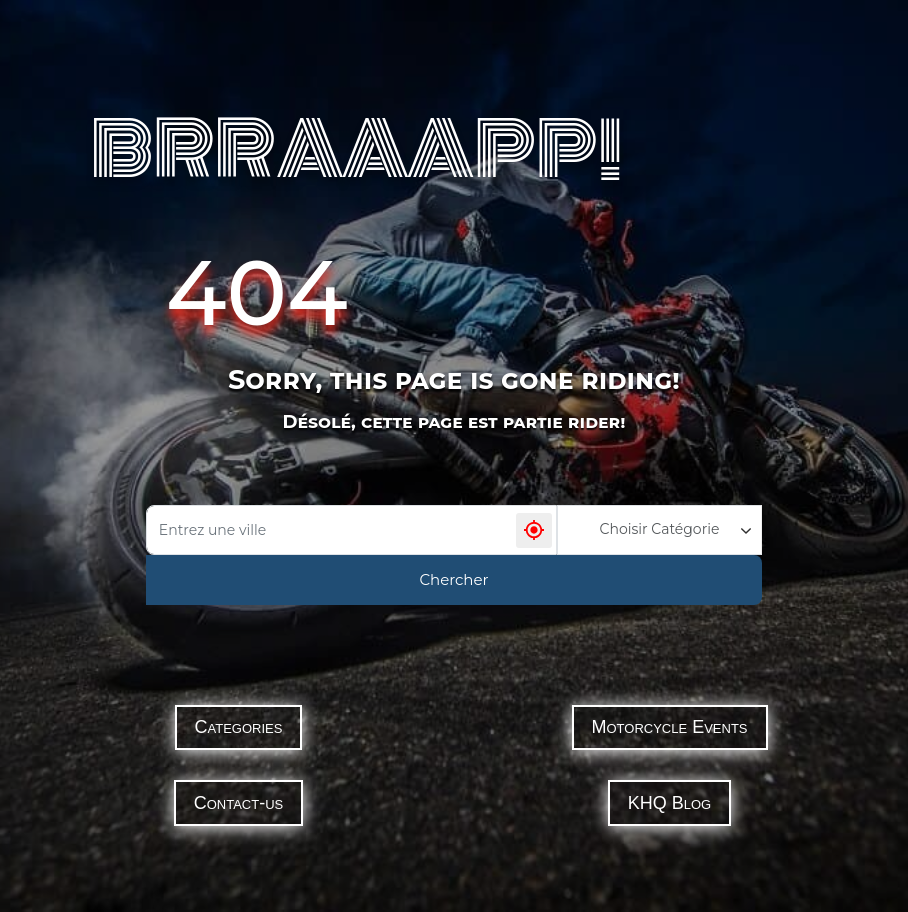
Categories (239, 727)
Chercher (453, 579)
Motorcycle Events (670, 727)
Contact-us (239, 803)
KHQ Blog (669, 803)
